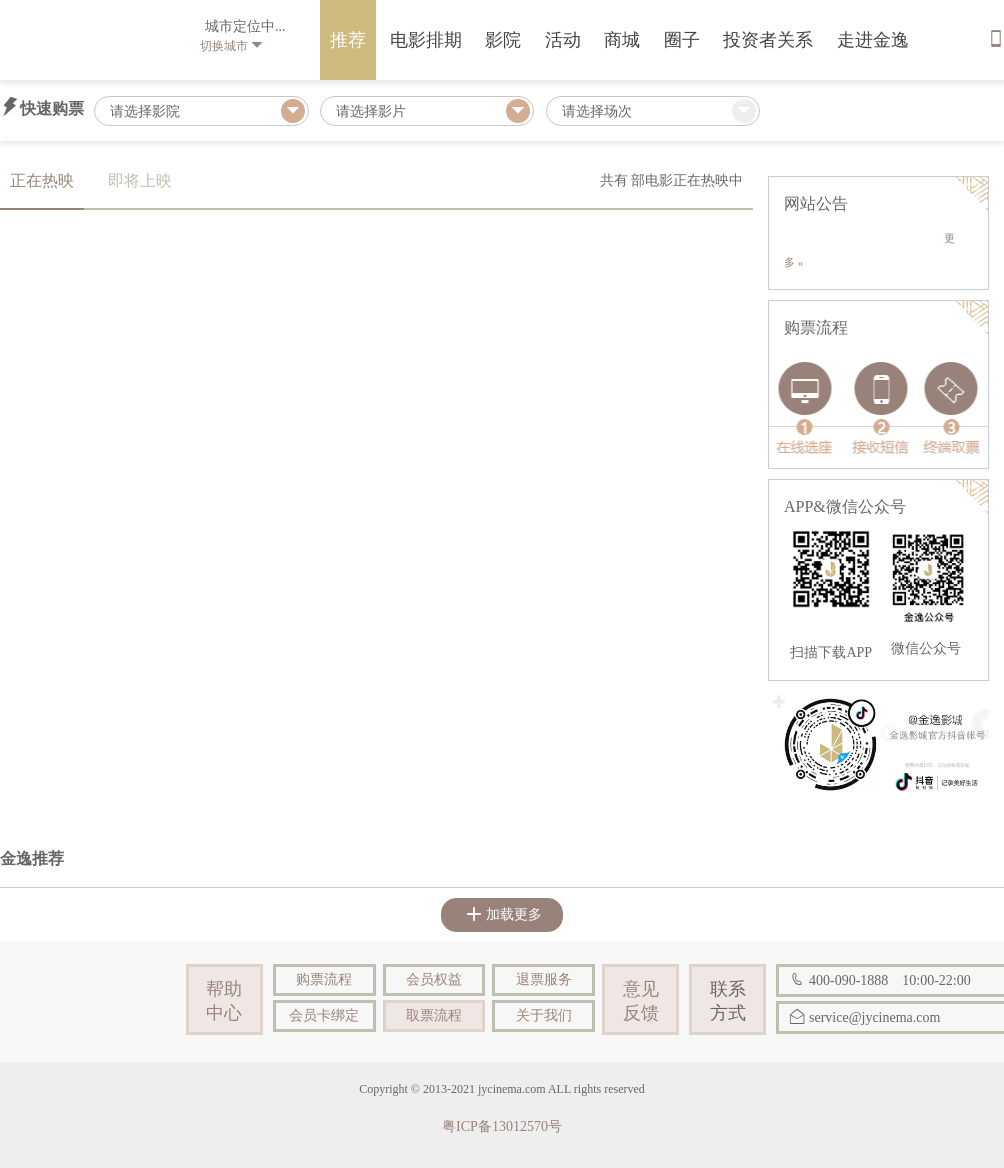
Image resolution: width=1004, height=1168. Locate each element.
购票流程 (324, 979)
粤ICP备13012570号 (502, 1126)
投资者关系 (768, 40)
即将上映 (140, 180)
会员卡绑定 (324, 1015)
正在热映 (42, 180)
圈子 (682, 40)
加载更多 (504, 914)
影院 (503, 40)
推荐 (348, 40)
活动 (563, 40)
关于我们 (544, 1015)
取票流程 (434, 1015)
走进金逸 (873, 40)
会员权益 (434, 979)
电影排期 (426, 40)
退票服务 (544, 979)
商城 (622, 40)
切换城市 (231, 46)
